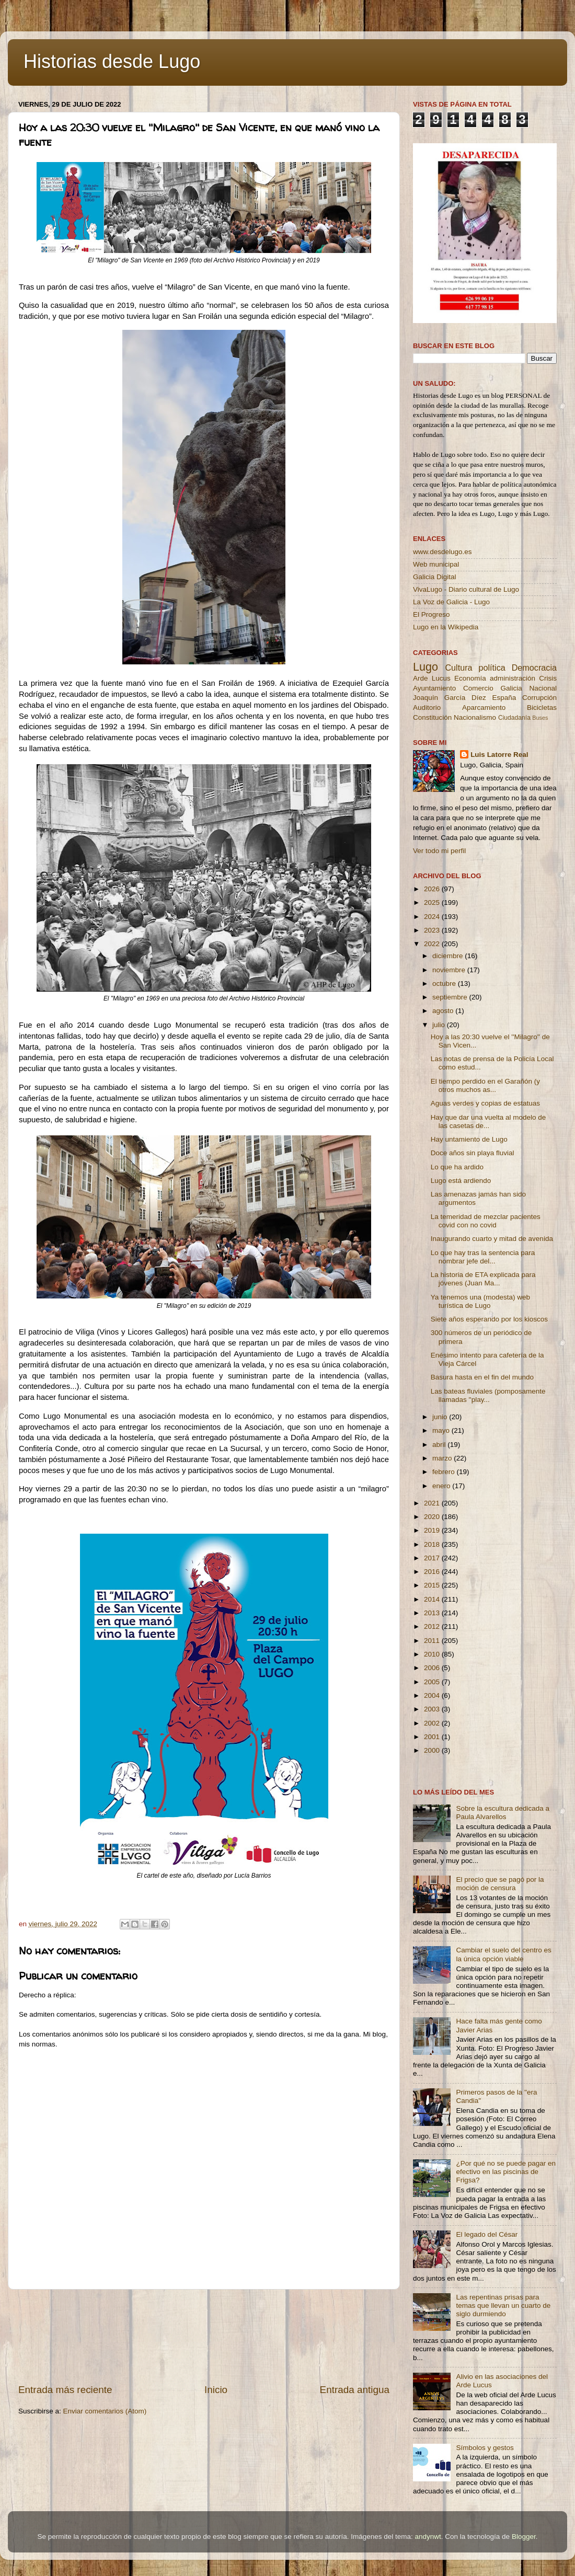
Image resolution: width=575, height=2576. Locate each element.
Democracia (534, 667)
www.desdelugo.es (442, 552)
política (491, 667)
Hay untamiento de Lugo (469, 1139)
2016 (433, 1572)
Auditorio (427, 707)
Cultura (458, 667)
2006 (433, 1668)
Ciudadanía (514, 717)
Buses (540, 718)
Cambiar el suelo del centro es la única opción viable (503, 1954)
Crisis (548, 678)
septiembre (450, 997)
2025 (433, 902)
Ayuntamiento (434, 688)
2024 (433, 917)
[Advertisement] (204, 2336)
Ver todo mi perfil (439, 851)
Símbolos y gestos (484, 2448)
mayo (442, 1430)
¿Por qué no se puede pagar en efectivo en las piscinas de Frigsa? (506, 2171)
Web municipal (436, 564)
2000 (433, 1750)
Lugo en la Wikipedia (445, 627)
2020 (433, 1517)
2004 (433, 1695)
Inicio (215, 2389)
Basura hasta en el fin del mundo (482, 1377)
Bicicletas (542, 707)
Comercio (478, 688)
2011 (433, 1640)
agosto (443, 1011)
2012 (433, 1626)
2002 (433, 1723)
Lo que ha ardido (457, 1167)
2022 (433, 944)
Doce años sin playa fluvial (472, 1153)
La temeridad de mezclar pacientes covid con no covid (485, 1221)
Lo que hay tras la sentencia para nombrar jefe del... (483, 1257)
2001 (433, 1737)
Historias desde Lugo (112, 61)
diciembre (448, 956)
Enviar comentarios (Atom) (105, 2411)
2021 (433, 1503)
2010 (433, 1654)
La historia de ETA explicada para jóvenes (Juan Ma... (483, 1279)
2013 (433, 1613)
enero (442, 1486)
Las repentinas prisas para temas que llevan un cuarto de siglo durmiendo (503, 2305)
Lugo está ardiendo (461, 1180)
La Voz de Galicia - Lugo (451, 602)
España (504, 698)
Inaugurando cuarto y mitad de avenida (492, 1239)
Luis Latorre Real (499, 754)
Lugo (425, 666)
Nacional (543, 688)
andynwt (428, 2536)
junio (440, 1417)
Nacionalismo (475, 717)
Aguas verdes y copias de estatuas (485, 1103)
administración (512, 678)
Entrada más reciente (65, 2389)
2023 (433, 930)
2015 (433, 1585)
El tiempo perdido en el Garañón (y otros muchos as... (485, 1085)
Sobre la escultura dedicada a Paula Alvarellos (502, 1812)
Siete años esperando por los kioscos (489, 1319)
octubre (445, 983)
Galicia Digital (434, 577)
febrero (444, 1472)
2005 (433, 1682)
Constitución (432, 717)
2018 (433, 1544)
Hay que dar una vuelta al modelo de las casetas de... (488, 1121)
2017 (433, 1558)
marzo (443, 1458)
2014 (433, 1599)
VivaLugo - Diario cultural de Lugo (466, 589)
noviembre (449, 970)
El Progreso (431, 614)
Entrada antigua (354, 2389)
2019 (433, 1530)
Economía (470, 678)
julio (439, 1025)
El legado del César (487, 2234)
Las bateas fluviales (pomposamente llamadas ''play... (488, 1395)
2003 (433, 1709)
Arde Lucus (432, 678)
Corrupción (539, 698)
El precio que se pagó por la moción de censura (500, 1884)
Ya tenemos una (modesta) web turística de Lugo (480, 1301)
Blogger (524, 2536)
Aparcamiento (483, 707)
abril (439, 1444)
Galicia (511, 688)
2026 (433, 889)
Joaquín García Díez (449, 698)
